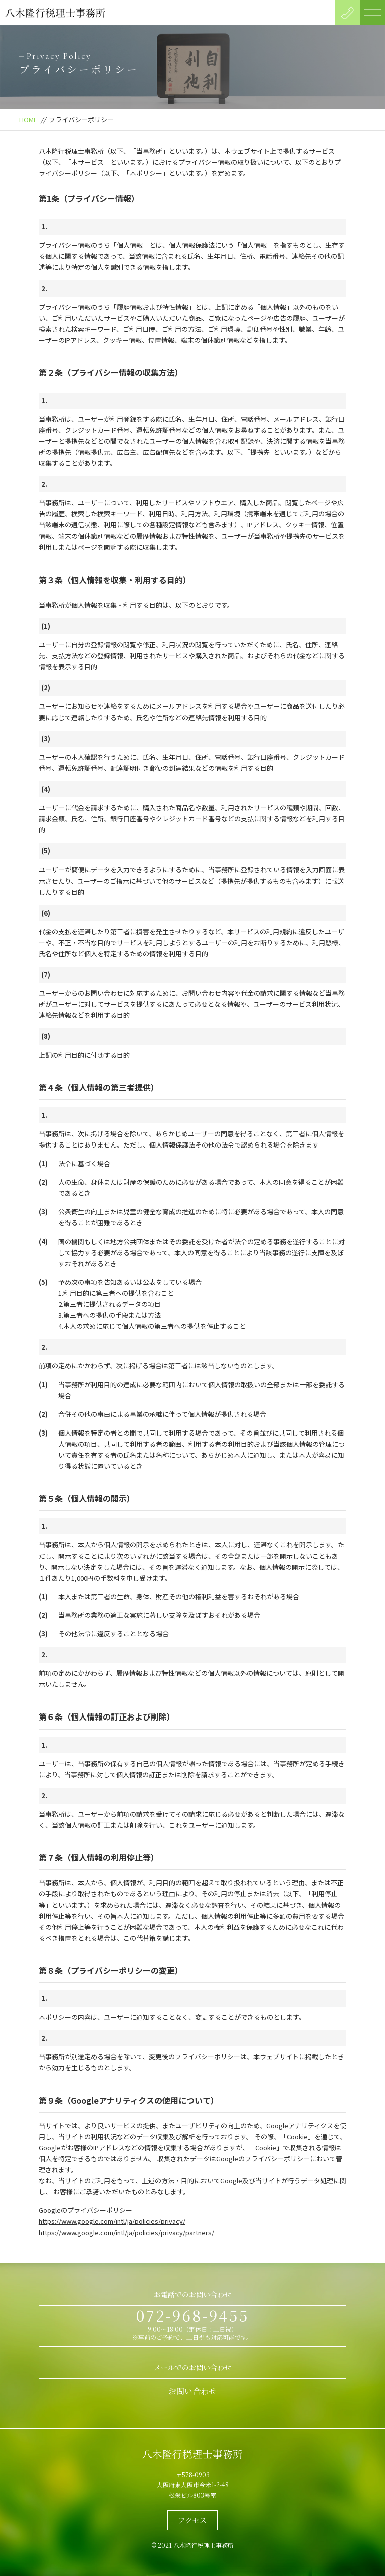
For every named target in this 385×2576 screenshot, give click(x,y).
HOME (28, 119)
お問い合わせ (192, 2391)
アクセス (192, 2520)
